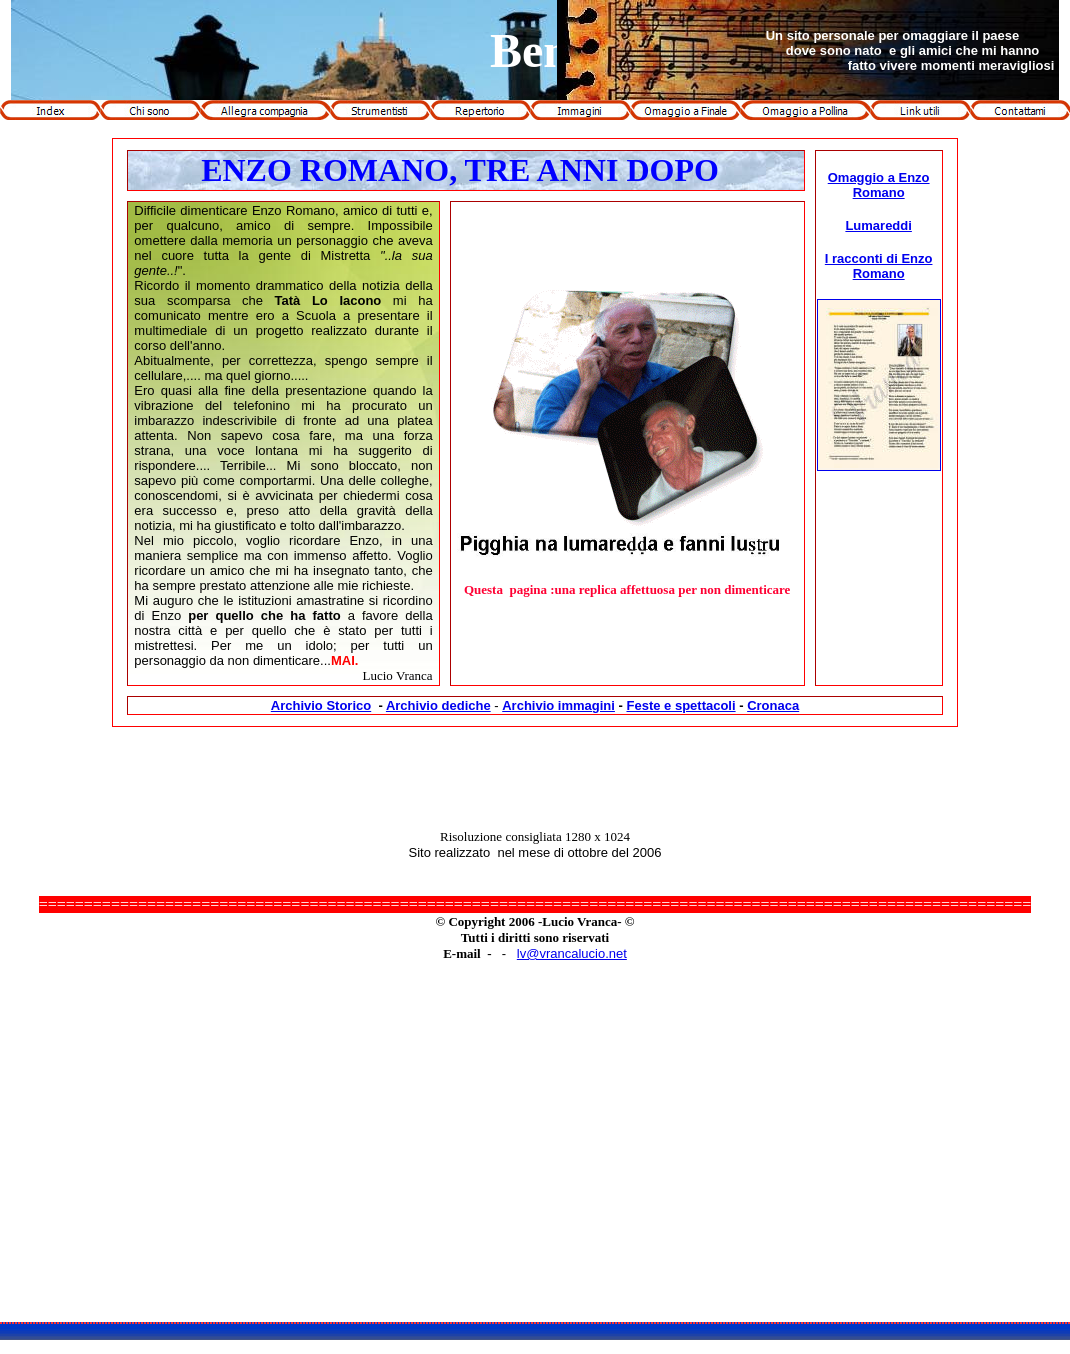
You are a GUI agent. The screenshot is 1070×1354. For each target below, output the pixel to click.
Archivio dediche (438, 705)
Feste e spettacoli (680, 705)
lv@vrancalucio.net (572, 953)
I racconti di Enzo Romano (879, 266)
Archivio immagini (558, 705)
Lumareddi (878, 225)
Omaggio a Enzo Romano (879, 185)
